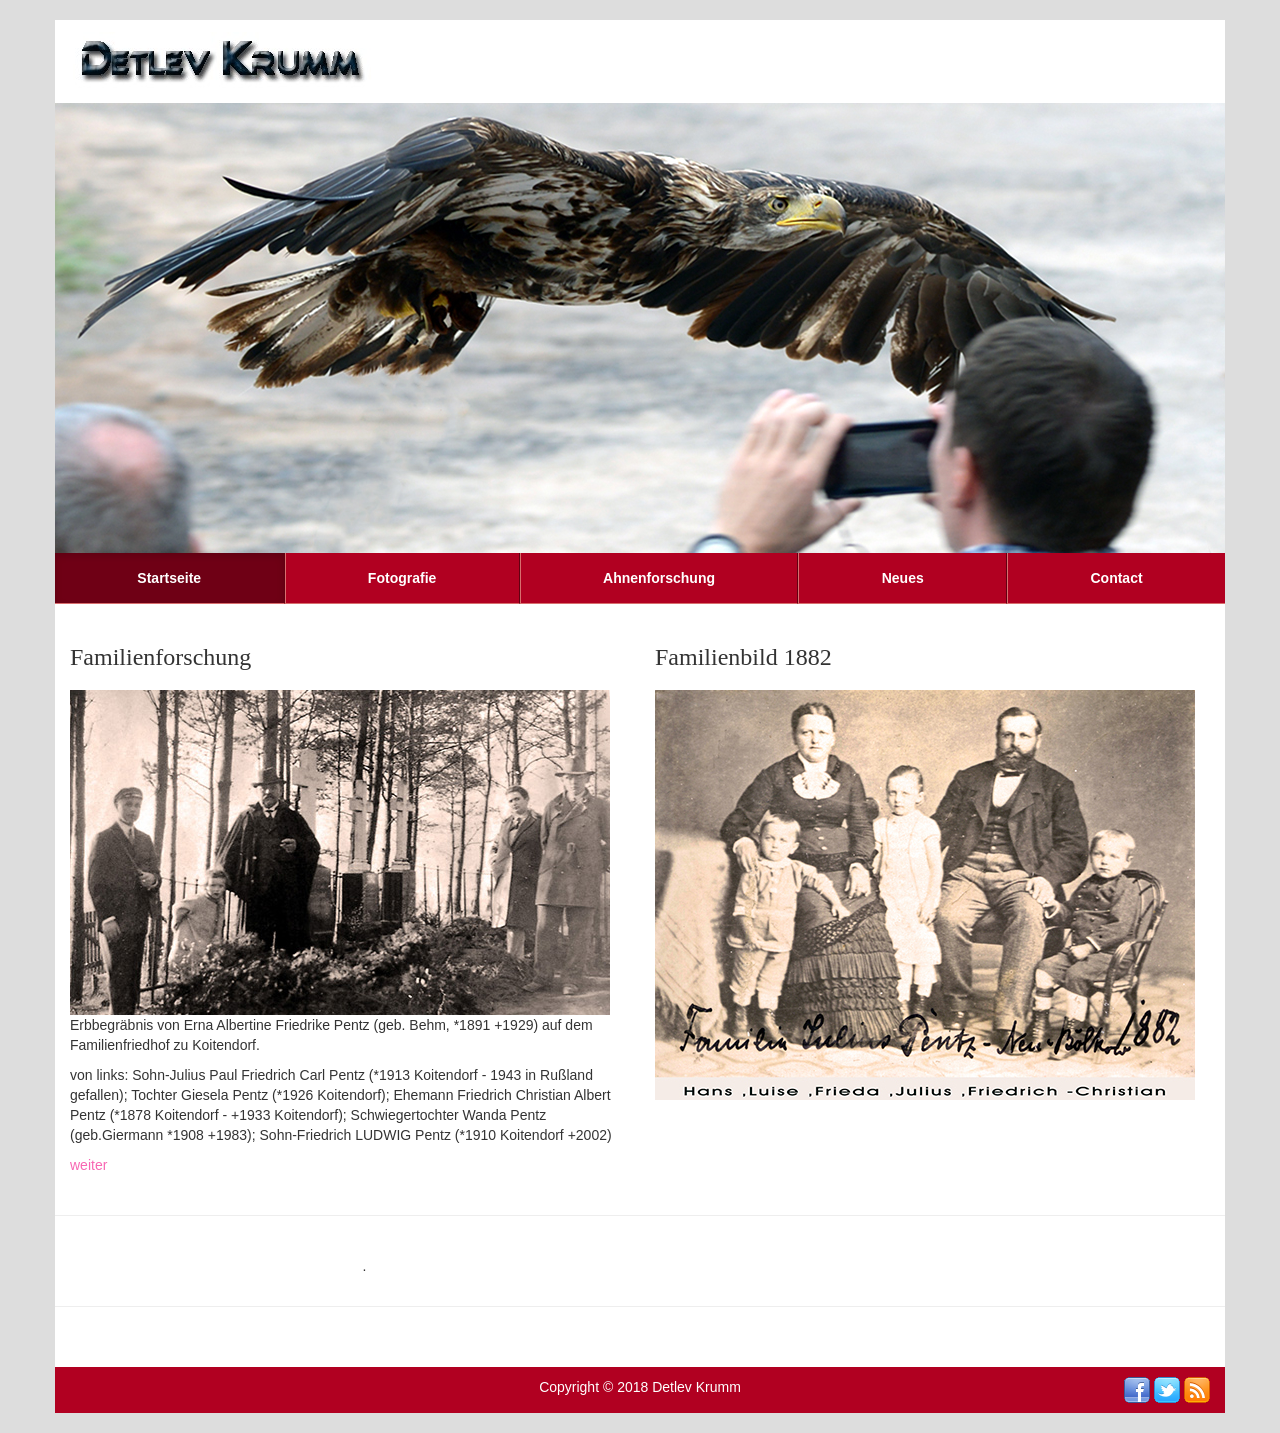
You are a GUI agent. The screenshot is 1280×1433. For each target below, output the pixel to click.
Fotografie (402, 578)
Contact (1116, 578)
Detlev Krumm (696, 1387)
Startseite (169, 578)
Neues (903, 578)
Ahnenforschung (659, 578)
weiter (88, 1165)
